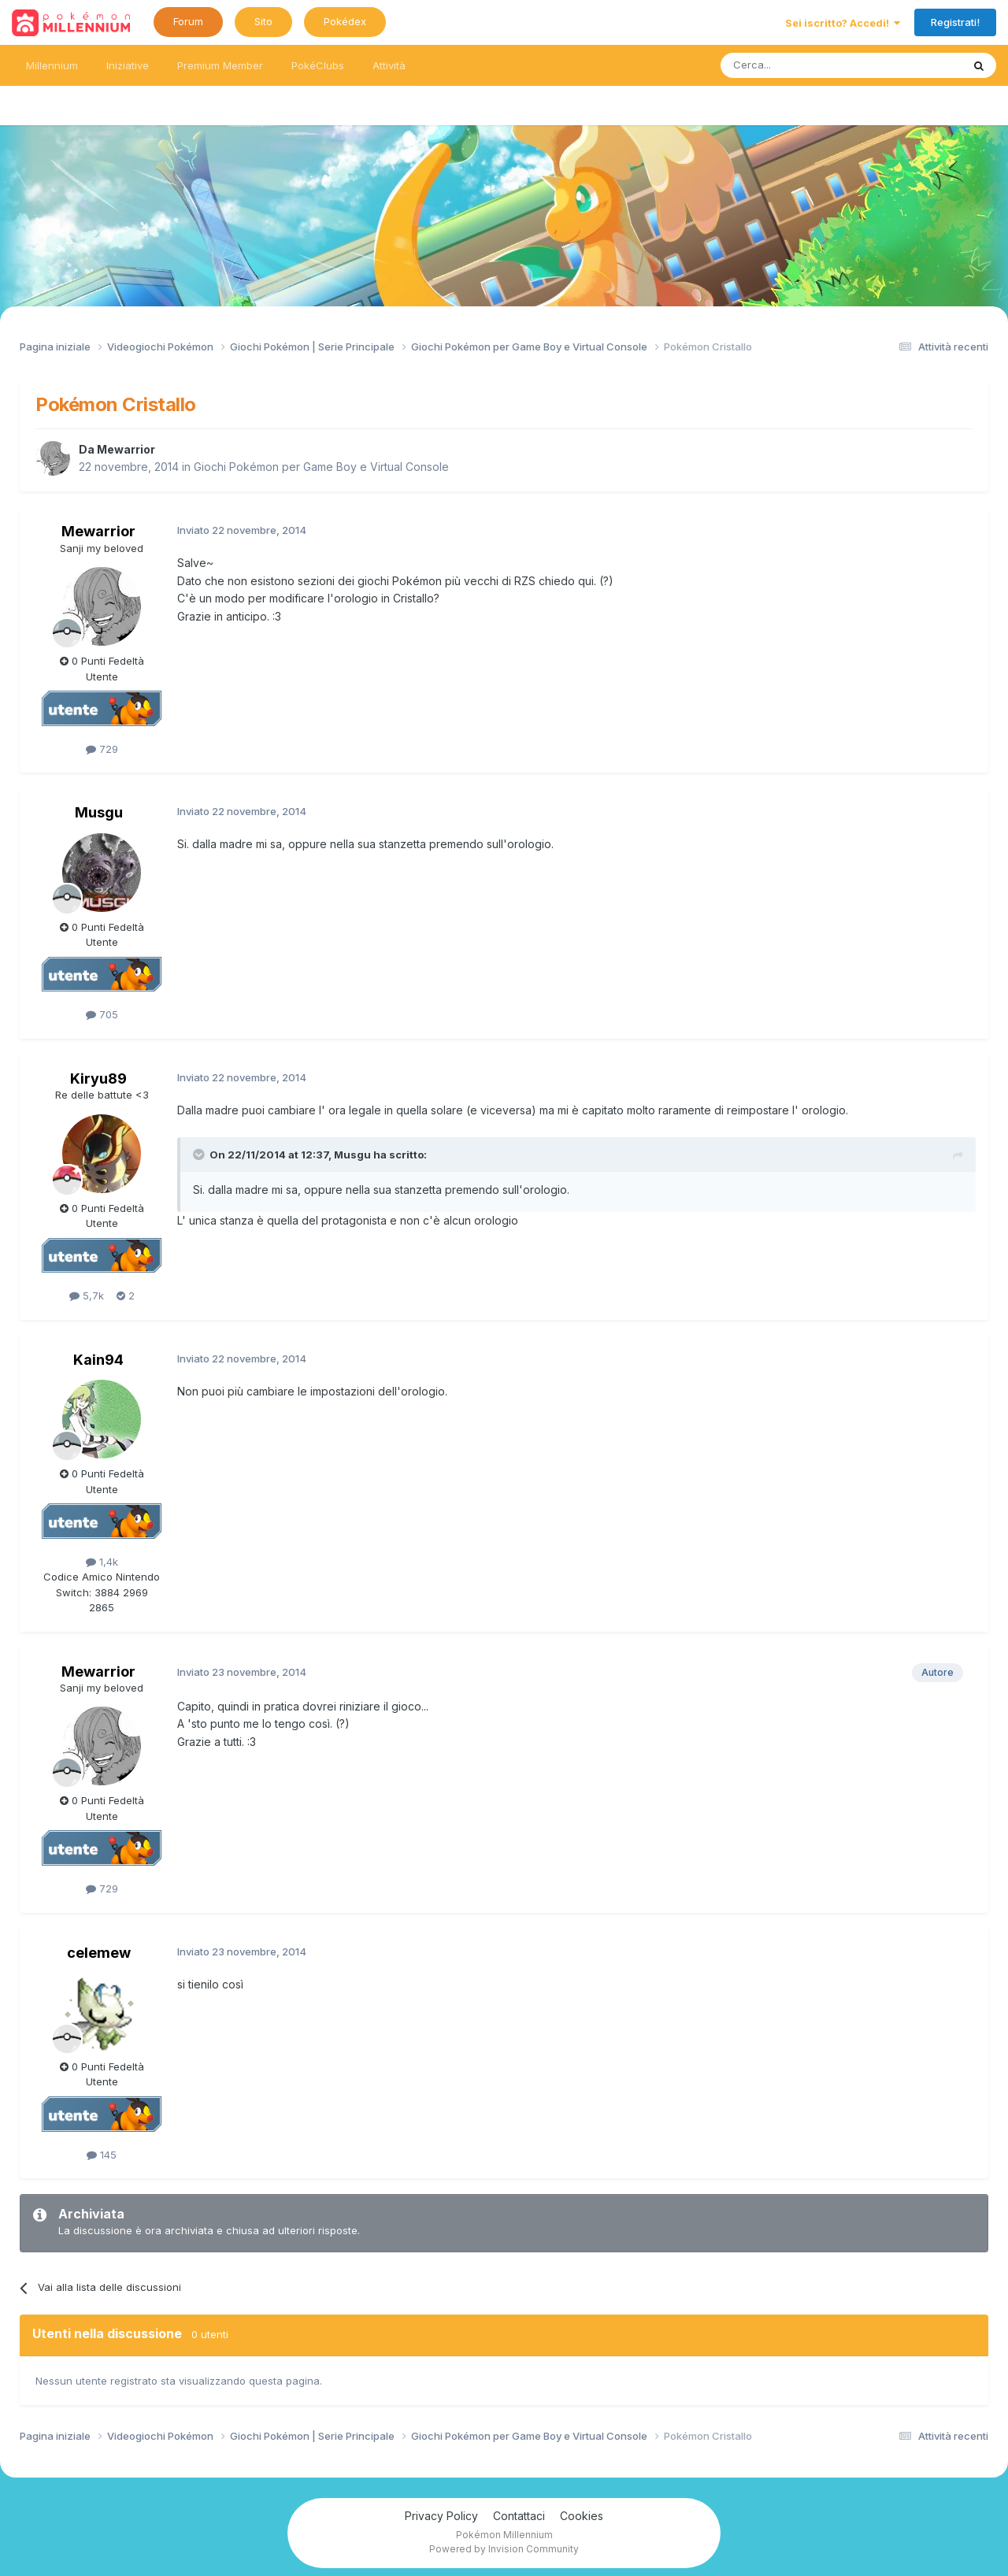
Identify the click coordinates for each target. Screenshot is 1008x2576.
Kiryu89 (98, 1078)
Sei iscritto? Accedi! (842, 23)
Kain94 (98, 1359)
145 (102, 2154)
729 (102, 749)
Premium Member (220, 65)
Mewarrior (126, 449)
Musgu (99, 812)
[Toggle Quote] (200, 1154)
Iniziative (127, 65)
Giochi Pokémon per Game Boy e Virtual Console (321, 466)
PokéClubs (317, 65)
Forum (188, 21)
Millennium (52, 65)
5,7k (86, 1295)
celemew (99, 1952)
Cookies (581, 2515)
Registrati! (955, 22)
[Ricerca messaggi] (804, 65)
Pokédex (345, 21)
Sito (263, 21)
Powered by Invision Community (504, 2549)
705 (102, 1014)
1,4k (102, 1561)
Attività (389, 65)
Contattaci (519, 2515)
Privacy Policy (441, 2515)
